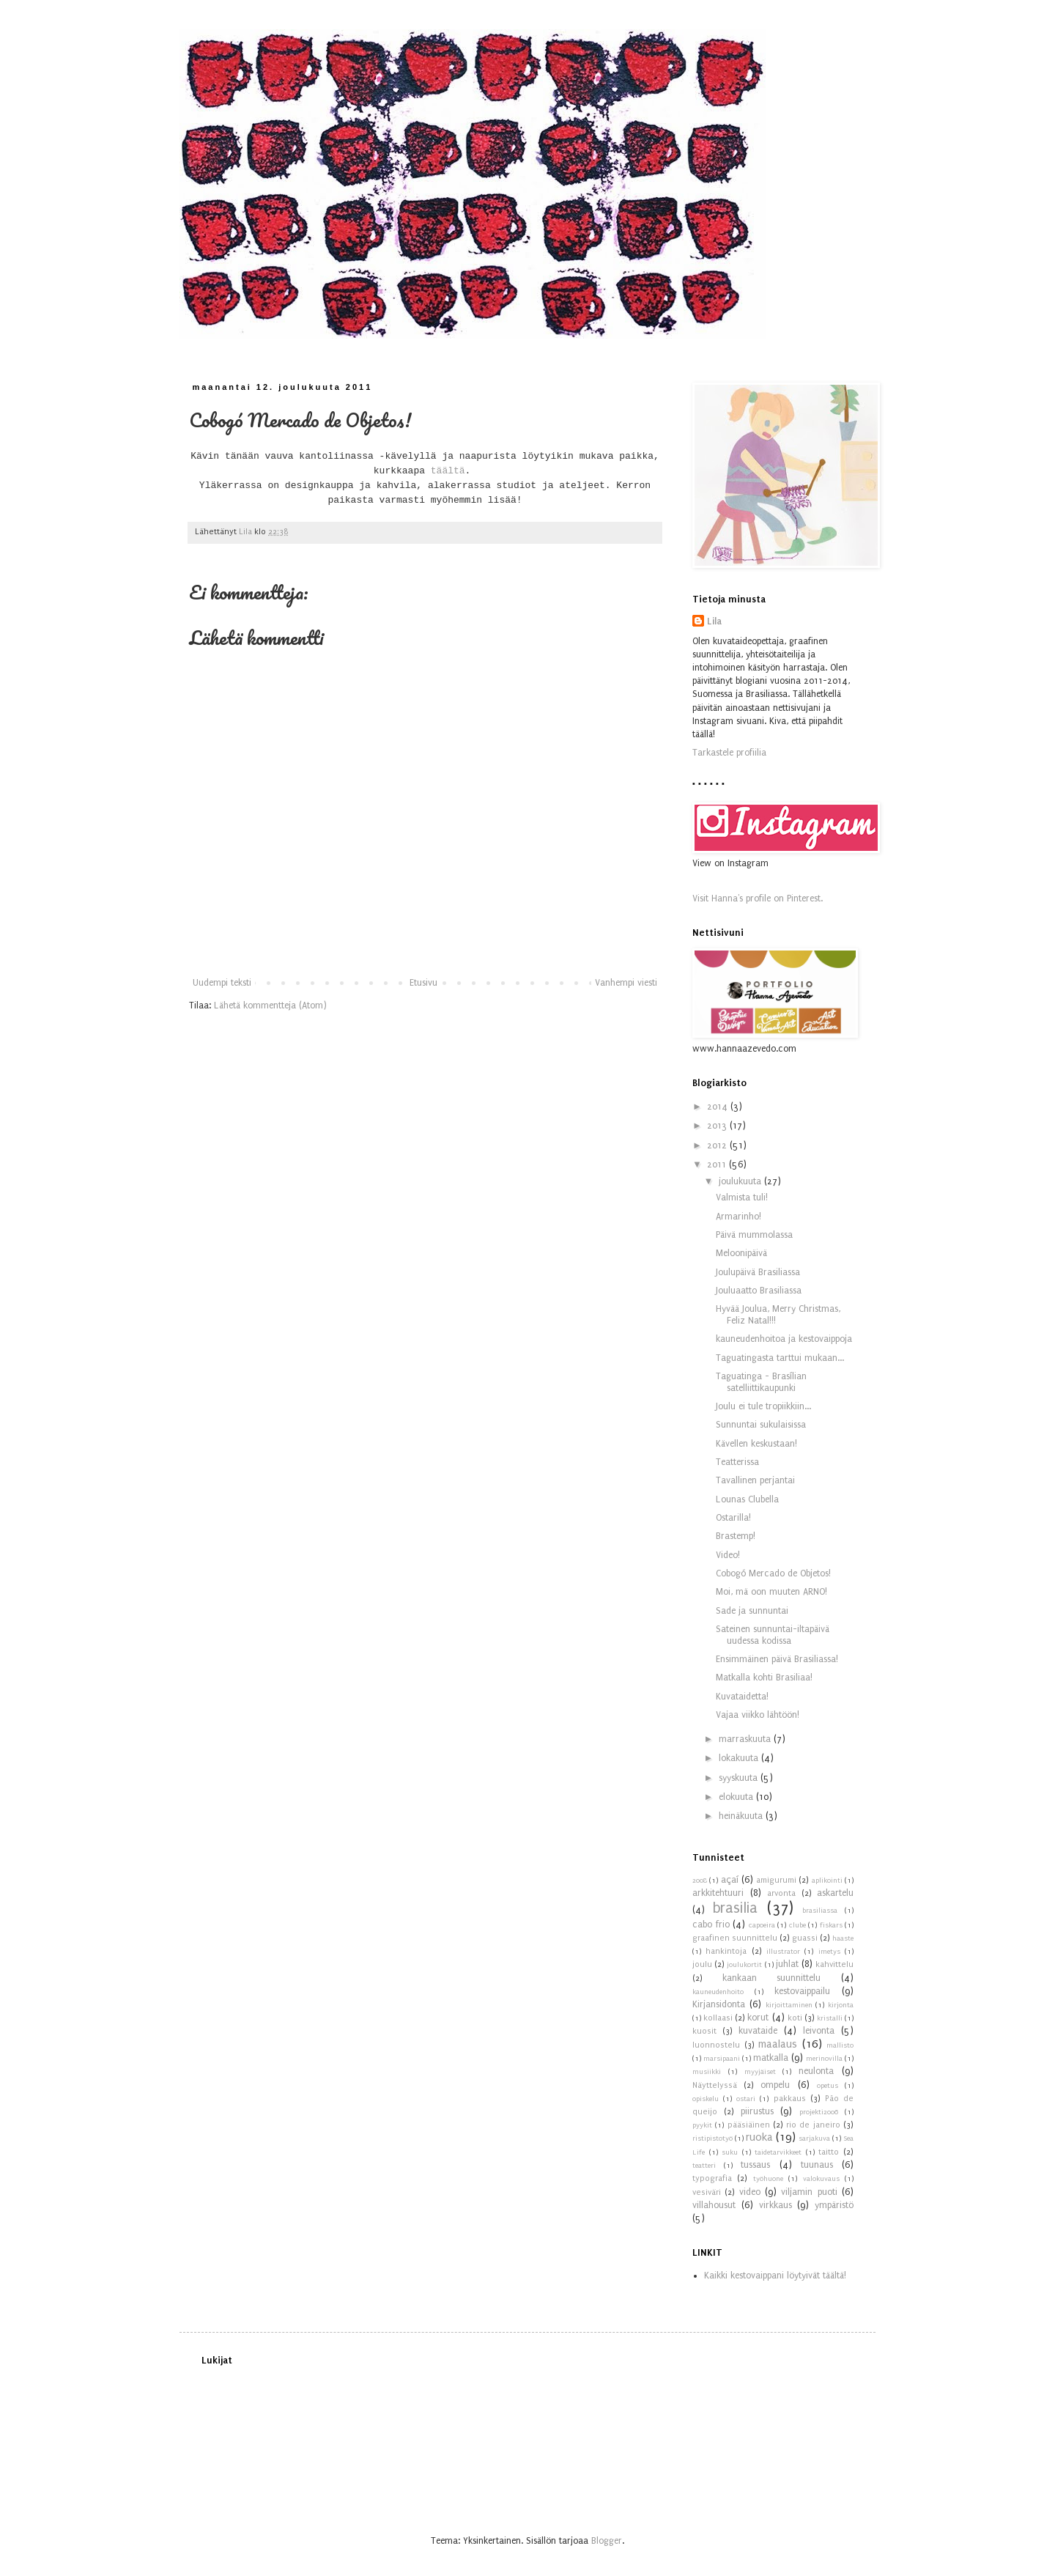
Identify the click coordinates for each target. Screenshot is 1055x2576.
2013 (718, 1126)
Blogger (606, 2541)
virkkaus (775, 2205)
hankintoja (726, 1951)
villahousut (714, 2205)
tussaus (755, 2165)
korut (758, 2017)
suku (730, 2152)
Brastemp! (735, 1536)
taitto (828, 2152)
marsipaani (721, 2058)
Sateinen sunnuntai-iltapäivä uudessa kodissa (772, 1635)
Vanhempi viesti (626, 983)
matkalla (770, 2058)
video (749, 2192)
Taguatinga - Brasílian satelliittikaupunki (761, 1382)
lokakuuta (740, 1758)
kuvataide (757, 2031)
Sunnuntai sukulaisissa (761, 1425)
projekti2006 (818, 2112)
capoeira (762, 1925)
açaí (729, 1880)
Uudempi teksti (222, 983)
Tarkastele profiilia (729, 753)
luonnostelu (716, 2045)
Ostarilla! (733, 1518)
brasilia (735, 1908)
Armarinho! (738, 1216)
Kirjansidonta (718, 2004)
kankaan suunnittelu (771, 1978)
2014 (718, 1106)
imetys (829, 1951)
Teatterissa (737, 1462)
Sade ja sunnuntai (752, 1611)
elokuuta (737, 1797)
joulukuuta (741, 1181)
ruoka (759, 2137)
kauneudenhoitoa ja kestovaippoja (784, 1339)
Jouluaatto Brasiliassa (759, 1290)
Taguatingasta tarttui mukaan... (780, 1358)
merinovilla (824, 2058)
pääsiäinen (749, 2125)
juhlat (787, 1964)
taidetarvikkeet (778, 2152)
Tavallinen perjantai (755, 1480)
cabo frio (711, 1924)
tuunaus (817, 2165)
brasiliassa (819, 1910)
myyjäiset (760, 2071)
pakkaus (790, 2098)
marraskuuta (746, 1739)
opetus (827, 2085)
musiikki (706, 2071)
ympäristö (834, 2205)
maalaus (777, 2044)
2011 (718, 1164)
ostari (745, 2099)
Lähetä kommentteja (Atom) (270, 1005)
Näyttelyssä (714, 2085)
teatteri (704, 2165)
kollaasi (718, 2018)
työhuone (768, 2178)
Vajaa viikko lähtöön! (757, 1715)
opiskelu (705, 2099)
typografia (712, 2178)
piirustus (757, 2111)
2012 (718, 1145)
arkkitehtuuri (718, 1893)
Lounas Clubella (747, 1499)
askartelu (835, 1893)
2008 (699, 1880)
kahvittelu (834, 1964)
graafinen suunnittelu (734, 1938)
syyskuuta (739, 1778)
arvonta (781, 1893)
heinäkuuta (742, 1816)
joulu (702, 1964)
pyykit (702, 2125)
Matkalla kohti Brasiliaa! (764, 1677)
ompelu (775, 2085)
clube (797, 1925)
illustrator (783, 1951)
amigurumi (776, 1880)
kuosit (704, 2031)
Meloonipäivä (741, 1253)
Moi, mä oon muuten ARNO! (771, 1592)
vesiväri (706, 2192)
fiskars (831, 1925)
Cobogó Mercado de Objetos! (773, 1573)
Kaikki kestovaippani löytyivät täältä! (775, 2275)
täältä (448, 470)
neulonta (816, 2071)
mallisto (840, 2045)
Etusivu (423, 983)
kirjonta (841, 2005)
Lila (714, 621)
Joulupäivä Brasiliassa (758, 1272)
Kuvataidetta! (742, 1696)
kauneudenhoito (718, 1992)
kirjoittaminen (789, 2005)
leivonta (818, 2031)
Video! (728, 1555)
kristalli (830, 2018)
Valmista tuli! (742, 1197)
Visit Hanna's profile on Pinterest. (757, 898)
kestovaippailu (802, 1991)
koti (795, 2018)
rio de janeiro (813, 2125)
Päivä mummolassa (754, 1235)
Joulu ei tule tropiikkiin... (763, 1406)
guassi (805, 1938)
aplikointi (827, 1880)
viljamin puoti (809, 2192)
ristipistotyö (712, 2138)
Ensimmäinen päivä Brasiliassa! (777, 1659)
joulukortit (744, 1964)
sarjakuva (814, 2138)
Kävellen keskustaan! (756, 1444)
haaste (843, 1938)
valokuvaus (821, 2178)
